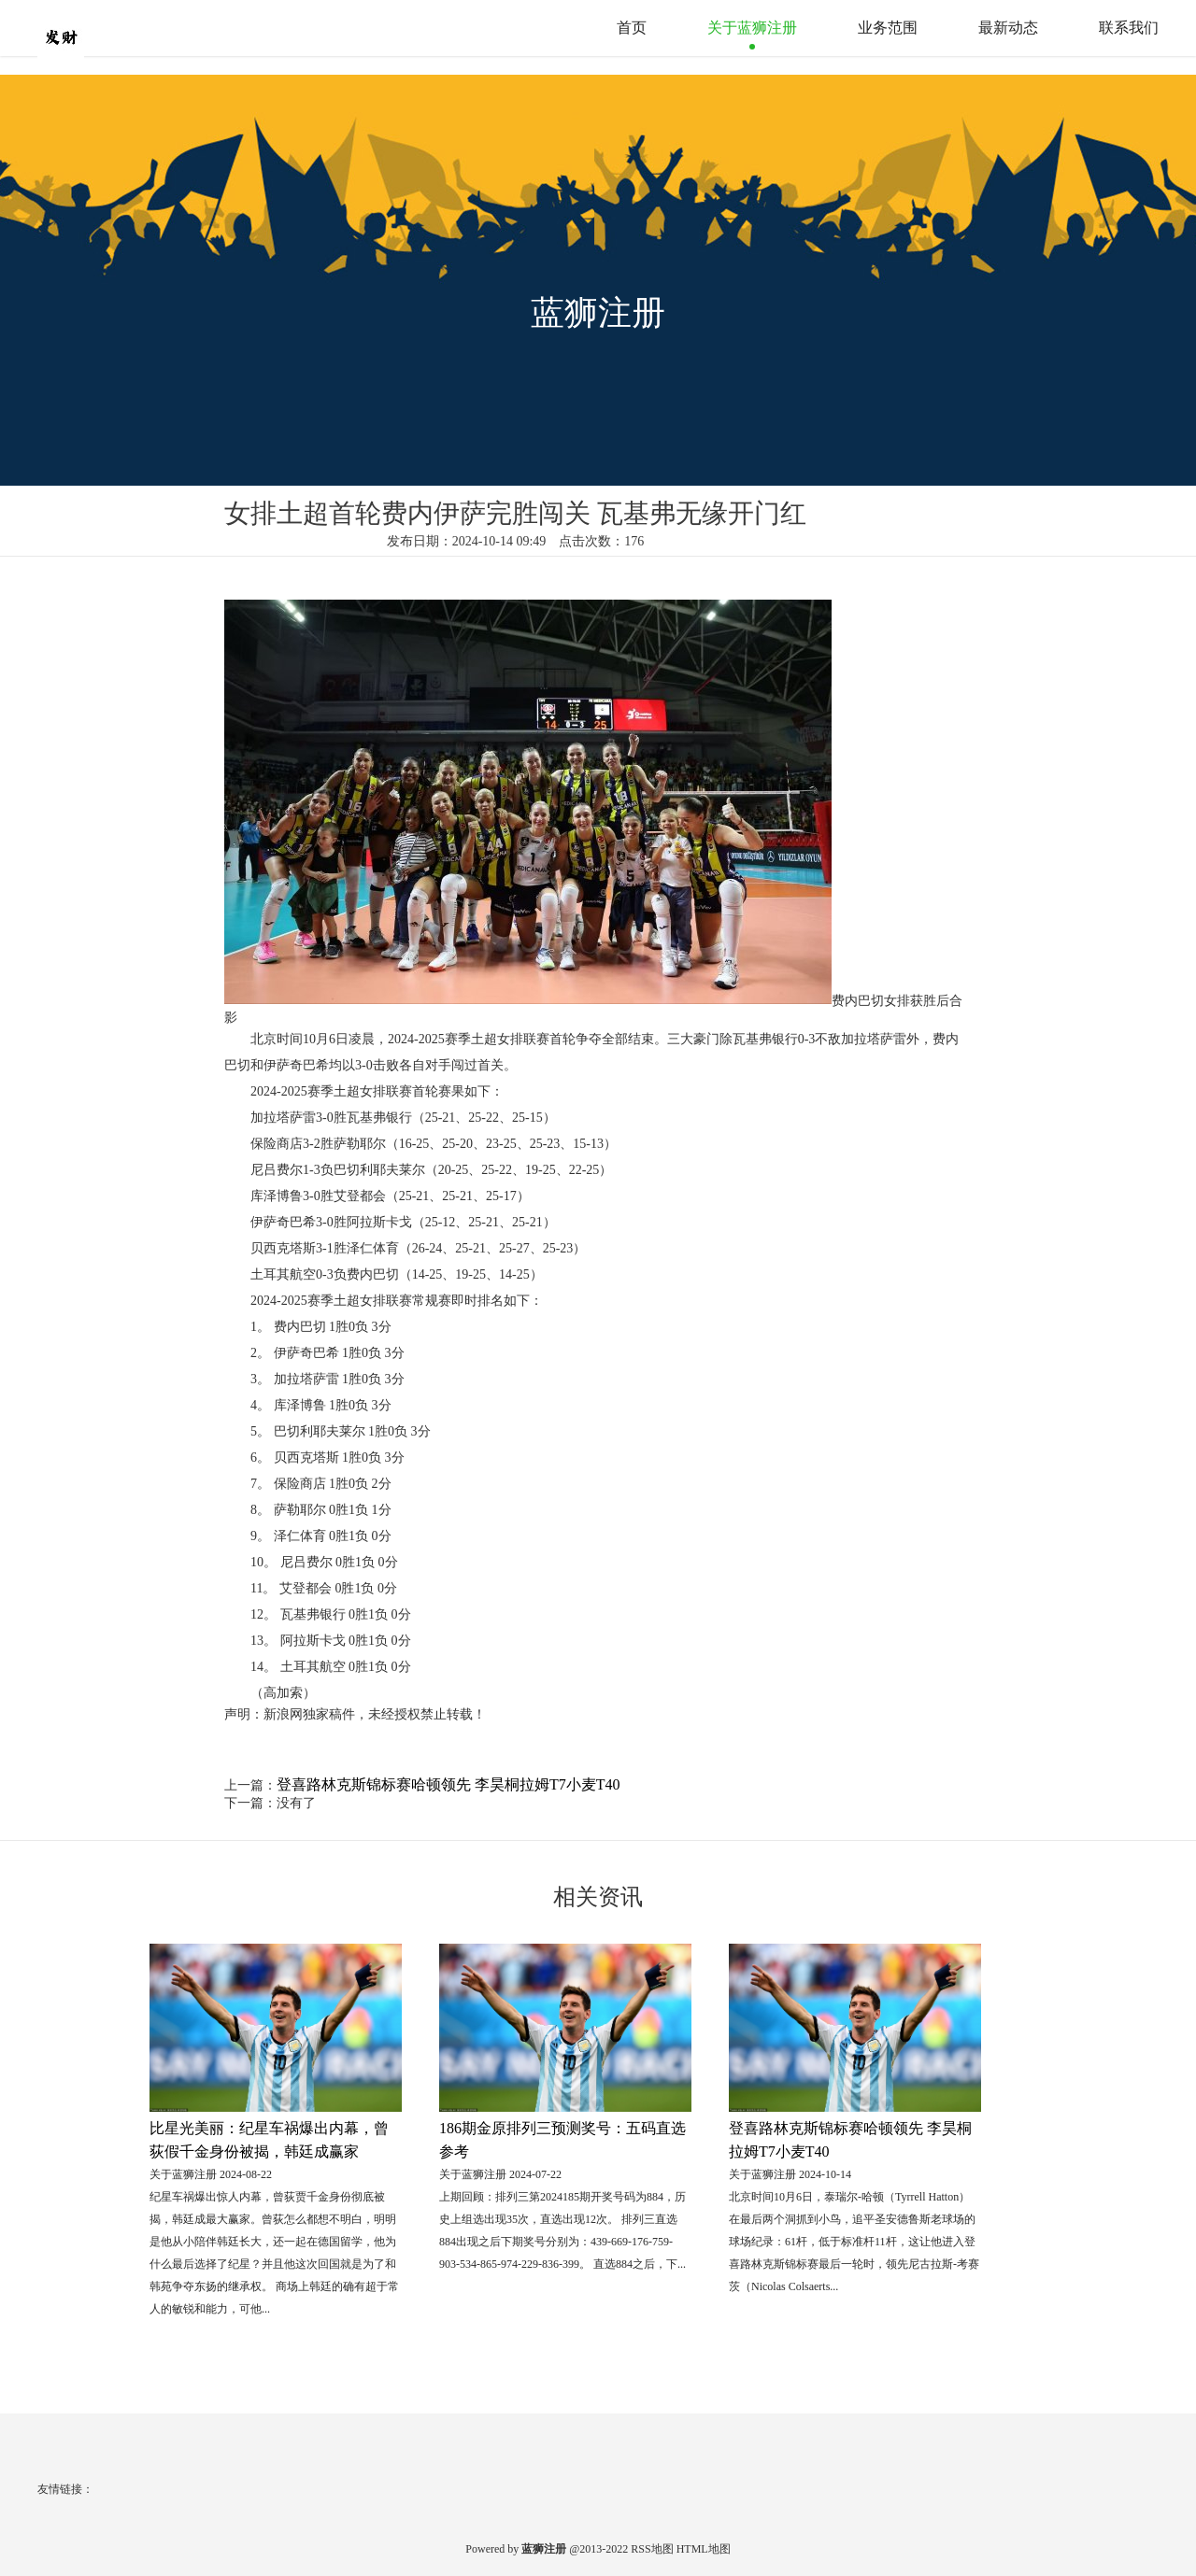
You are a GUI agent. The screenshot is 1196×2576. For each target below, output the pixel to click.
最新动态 (1008, 27)
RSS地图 (652, 2548)
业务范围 (888, 27)
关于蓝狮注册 (752, 27)
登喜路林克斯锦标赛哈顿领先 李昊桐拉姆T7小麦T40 (448, 1784)
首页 (632, 27)
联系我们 (1129, 27)
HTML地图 (703, 2548)
